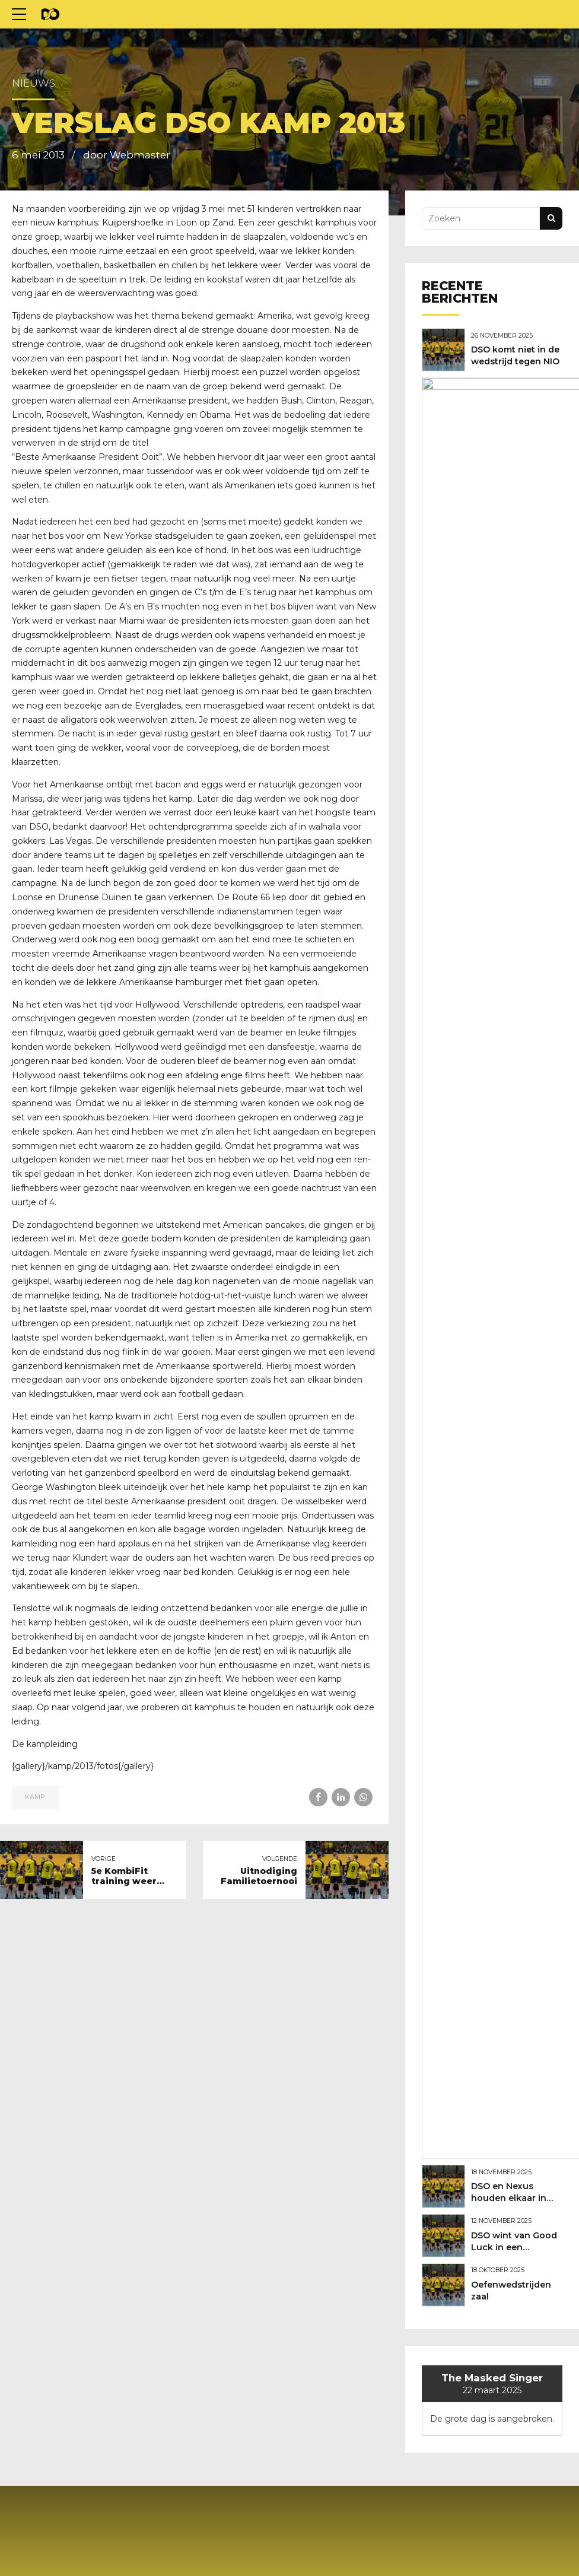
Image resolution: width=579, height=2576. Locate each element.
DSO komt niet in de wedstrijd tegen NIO (516, 360)
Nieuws (33, 83)
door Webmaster (126, 155)
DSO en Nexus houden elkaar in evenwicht (512, 455)
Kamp (35, 1768)
